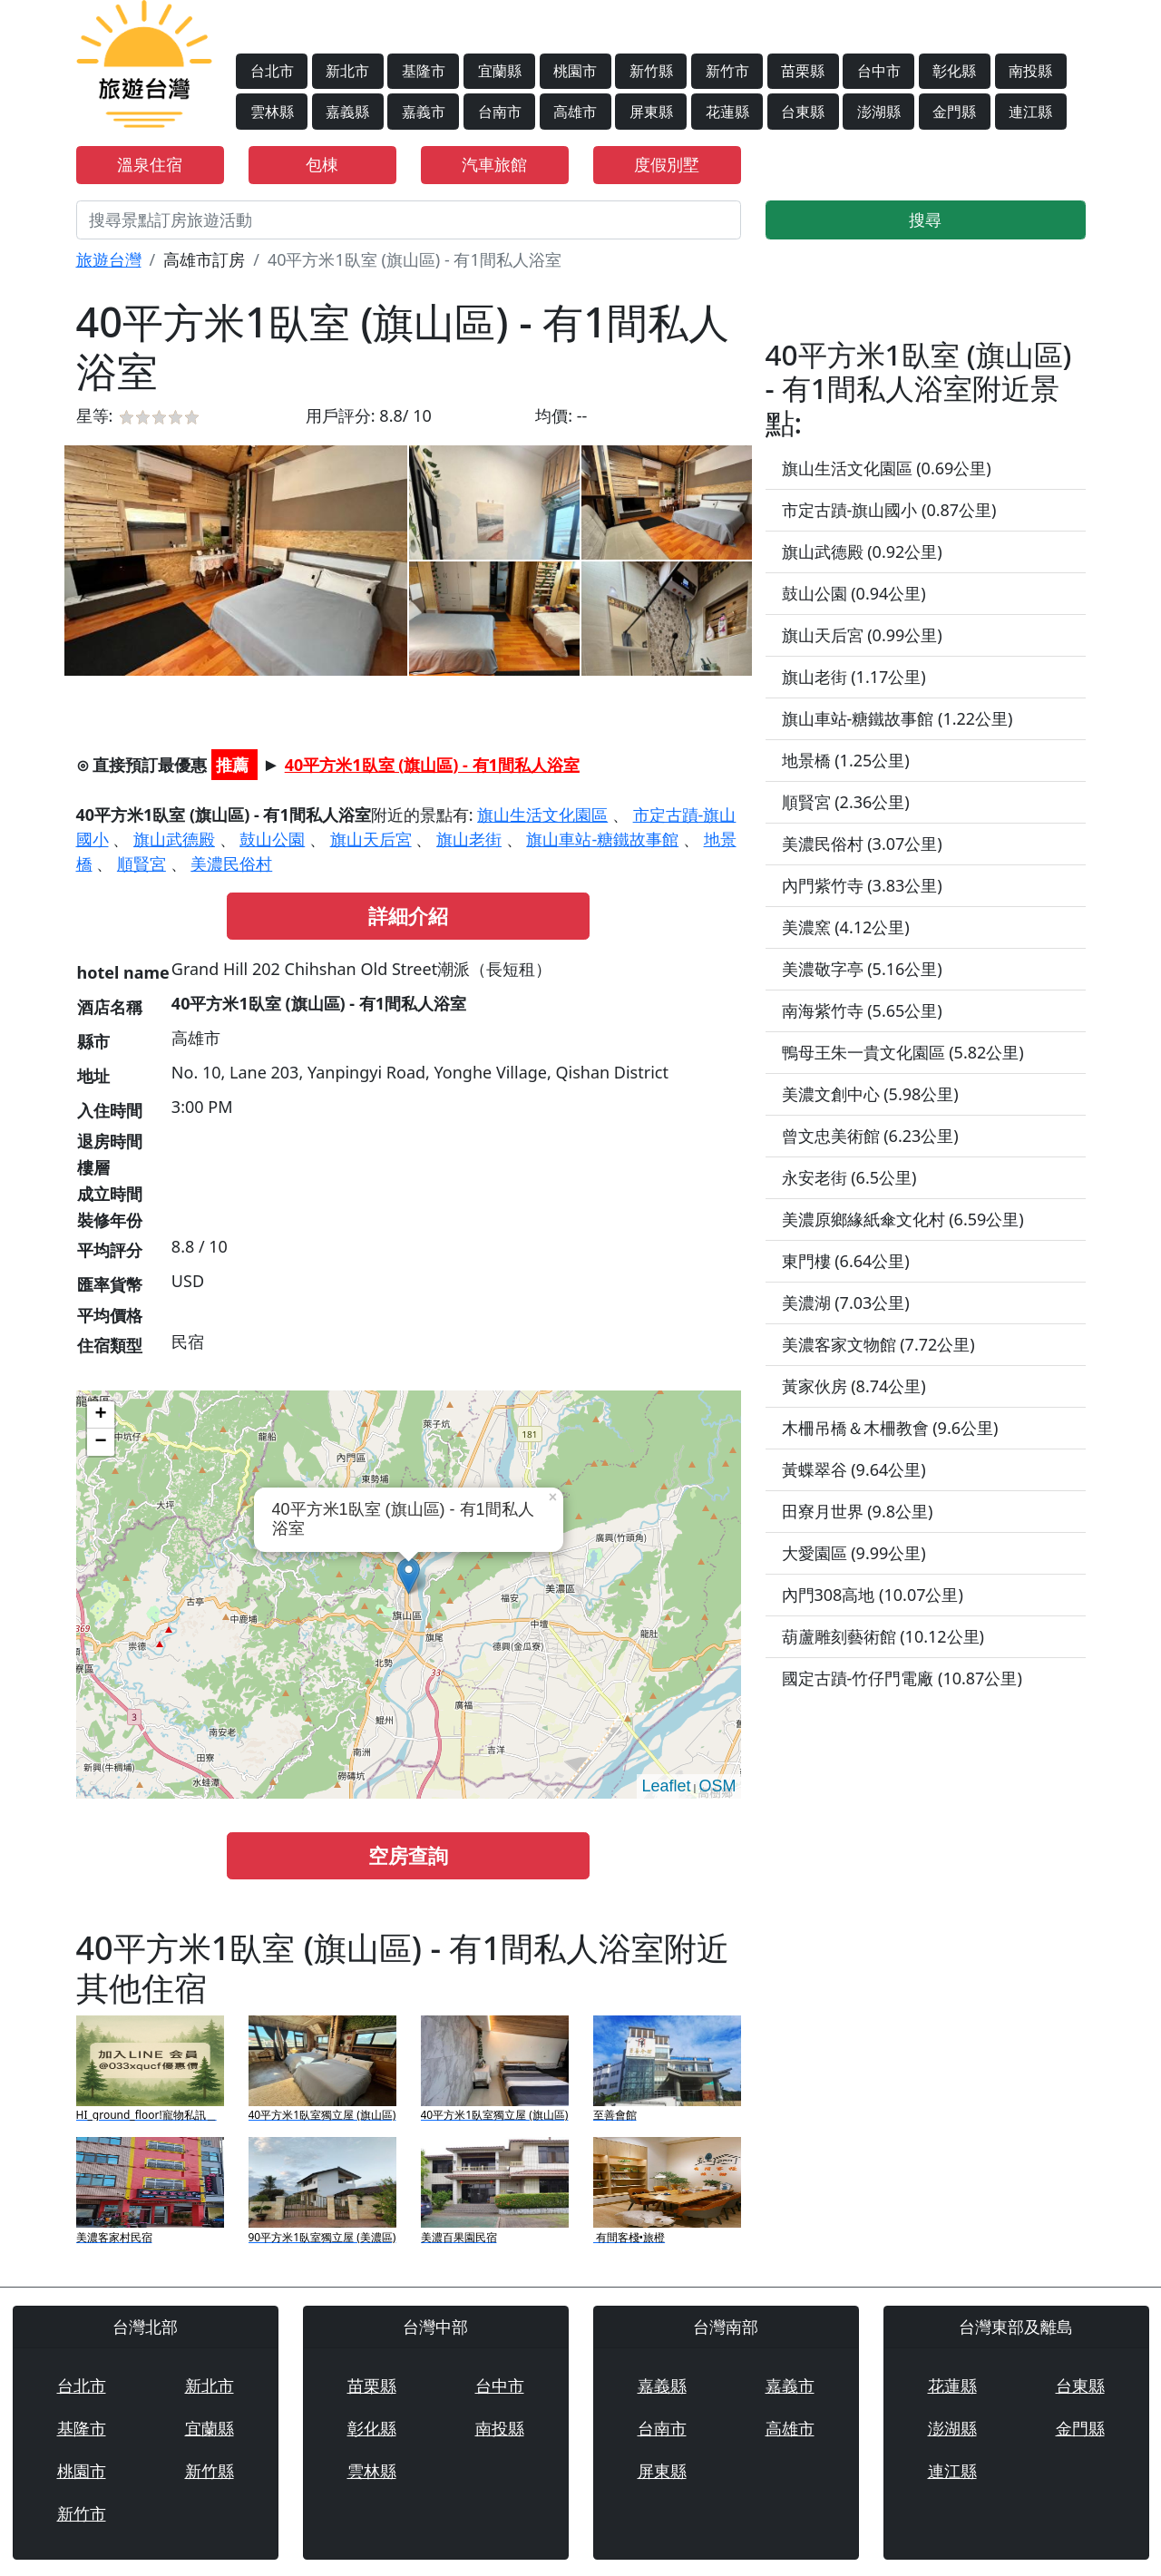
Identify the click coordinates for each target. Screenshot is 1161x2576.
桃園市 (575, 71)
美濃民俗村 (231, 863)
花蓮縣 (727, 112)
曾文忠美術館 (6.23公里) (870, 1136)
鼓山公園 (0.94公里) (854, 593)
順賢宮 (141, 863)
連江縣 (1030, 112)
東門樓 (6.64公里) (846, 1261)
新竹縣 (651, 71)
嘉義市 (423, 112)
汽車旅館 (494, 164)
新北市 (347, 71)
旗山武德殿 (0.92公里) (862, 551)
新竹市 (727, 71)
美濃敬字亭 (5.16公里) (862, 969)
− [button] (100, 1442)
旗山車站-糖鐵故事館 (602, 839)
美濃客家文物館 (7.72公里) (878, 1344)
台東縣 (802, 112)
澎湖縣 (879, 112)
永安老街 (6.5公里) (849, 1177)
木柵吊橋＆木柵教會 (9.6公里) (890, 1428)
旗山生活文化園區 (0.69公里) (886, 468)
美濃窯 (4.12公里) (846, 927)
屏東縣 (651, 112)
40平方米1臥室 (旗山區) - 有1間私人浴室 (432, 765)
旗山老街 (469, 839)
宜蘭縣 (500, 71)
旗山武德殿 (174, 839)
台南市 (500, 112)
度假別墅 (666, 164)
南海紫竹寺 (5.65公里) (862, 1010)
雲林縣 (272, 112)
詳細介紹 (408, 916)
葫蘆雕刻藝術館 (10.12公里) (883, 1636)
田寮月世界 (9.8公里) (857, 1511)
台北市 (272, 71)
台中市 (879, 71)
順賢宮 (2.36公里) (846, 802)
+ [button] (100, 1415)
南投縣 (1030, 71)
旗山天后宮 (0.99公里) (862, 635)
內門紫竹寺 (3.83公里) (862, 885)
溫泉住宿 (149, 164)
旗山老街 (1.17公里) (854, 677)
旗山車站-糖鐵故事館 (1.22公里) (897, 718)
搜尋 (925, 219)
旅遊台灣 (108, 259)
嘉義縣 (347, 112)
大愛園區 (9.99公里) (854, 1553)
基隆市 (423, 71)
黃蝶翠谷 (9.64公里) (854, 1469)
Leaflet (665, 1786)
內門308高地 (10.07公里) (872, 1594)
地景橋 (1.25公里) (846, 760)
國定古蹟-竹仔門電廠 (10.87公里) (902, 1678)
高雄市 (575, 112)
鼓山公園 (272, 839)
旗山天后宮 (371, 839)
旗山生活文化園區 (542, 814)
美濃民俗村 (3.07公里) (862, 843)
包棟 (322, 164)
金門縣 (954, 112)
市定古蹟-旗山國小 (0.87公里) (889, 510)
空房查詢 (408, 1855)
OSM (717, 1786)
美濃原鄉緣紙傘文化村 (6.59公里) (903, 1219)
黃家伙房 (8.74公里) (854, 1386)
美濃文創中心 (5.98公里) (870, 1094)
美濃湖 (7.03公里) (846, 1302)
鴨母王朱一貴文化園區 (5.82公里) (903, 1052)
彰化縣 (954, 71)
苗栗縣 (802, 71)
